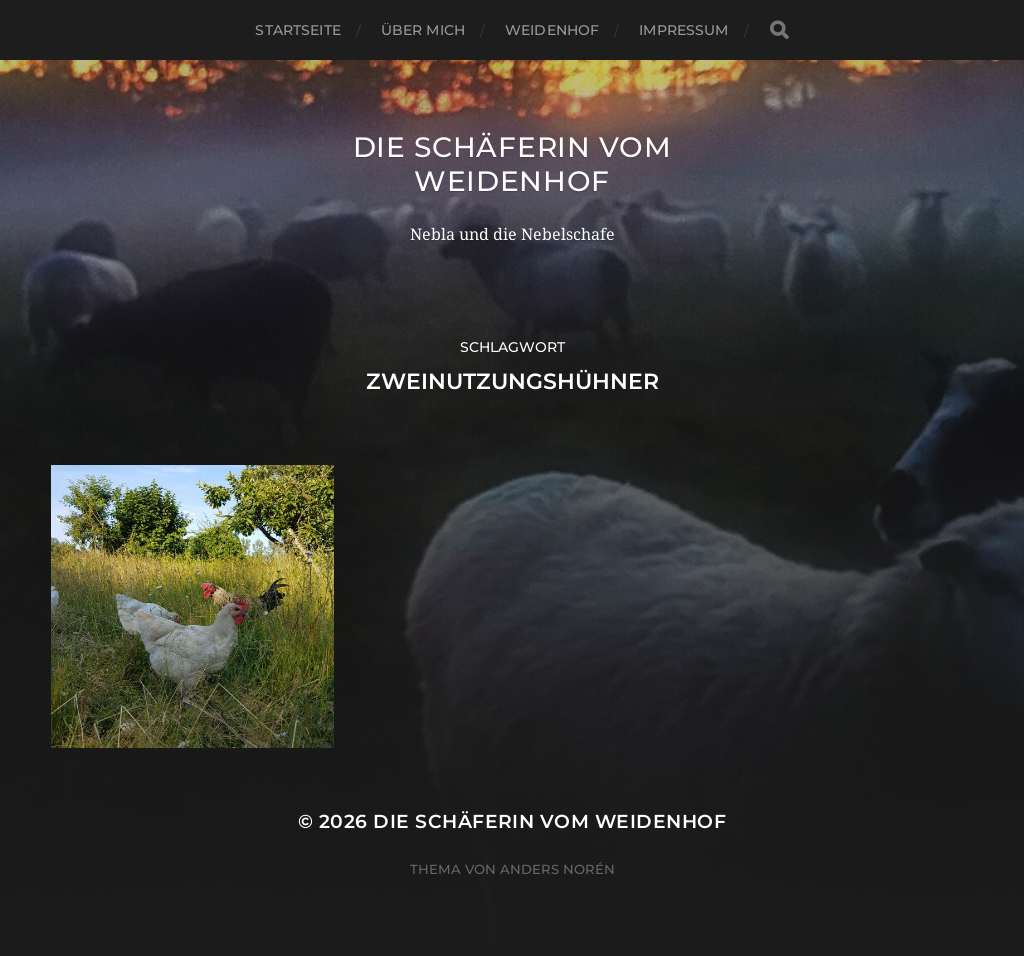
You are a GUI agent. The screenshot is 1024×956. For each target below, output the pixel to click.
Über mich (423, 30)
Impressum (683, 30)
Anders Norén (557, 869)
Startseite (297, 30)
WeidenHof (552, 30)
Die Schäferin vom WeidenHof (512, 164)
